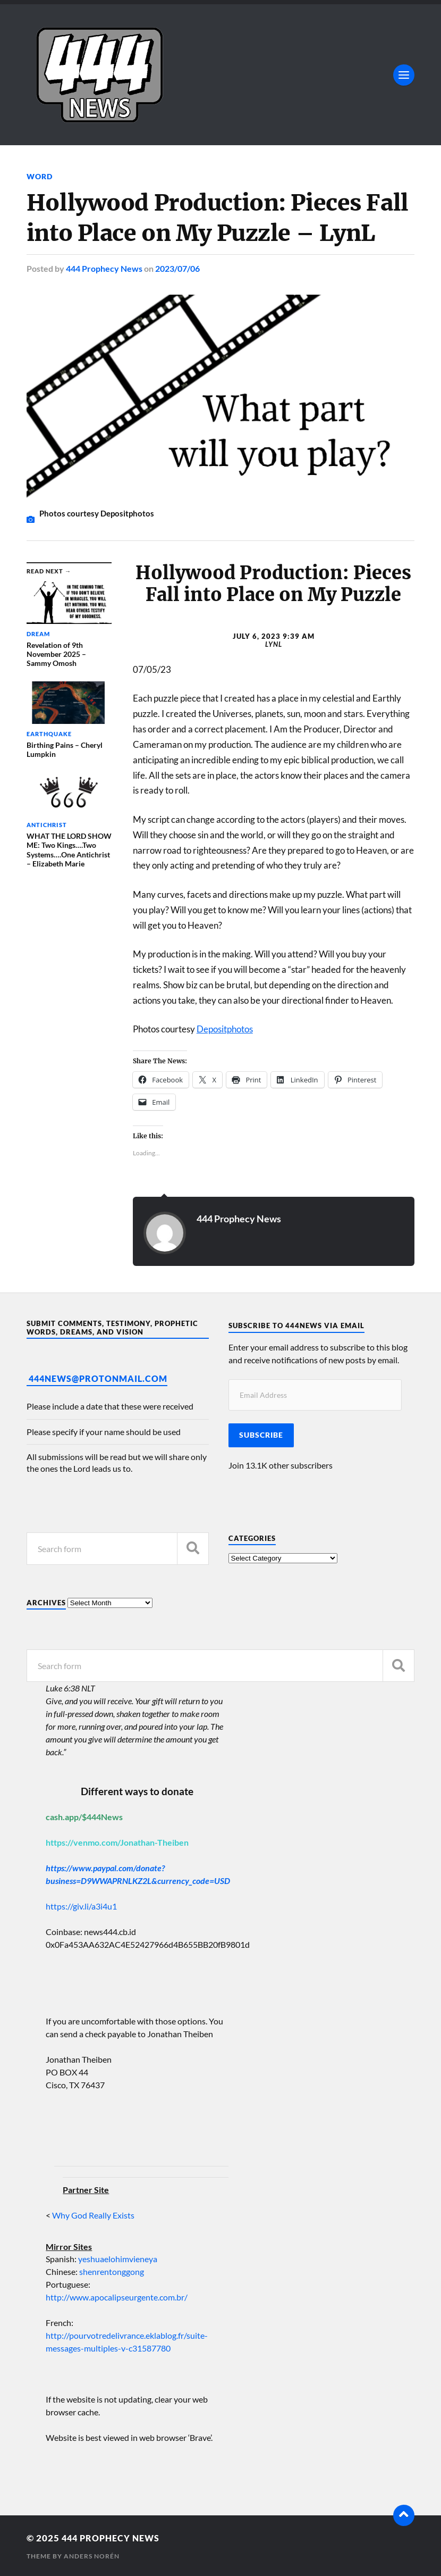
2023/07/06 (177, 268)
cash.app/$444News (84, 1816)
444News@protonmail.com (98, 1378)
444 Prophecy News (104, 268)
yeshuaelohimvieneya (117, 2258)
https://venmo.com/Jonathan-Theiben (117, 1842)
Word (40, 176)
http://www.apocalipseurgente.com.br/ (117, 2296)
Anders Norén (92, 2555)
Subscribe (261, 1434)
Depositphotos (225, 1028)
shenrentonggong (111, 2271)
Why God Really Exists (93, 2215)
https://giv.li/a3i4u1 (81, 1905)
